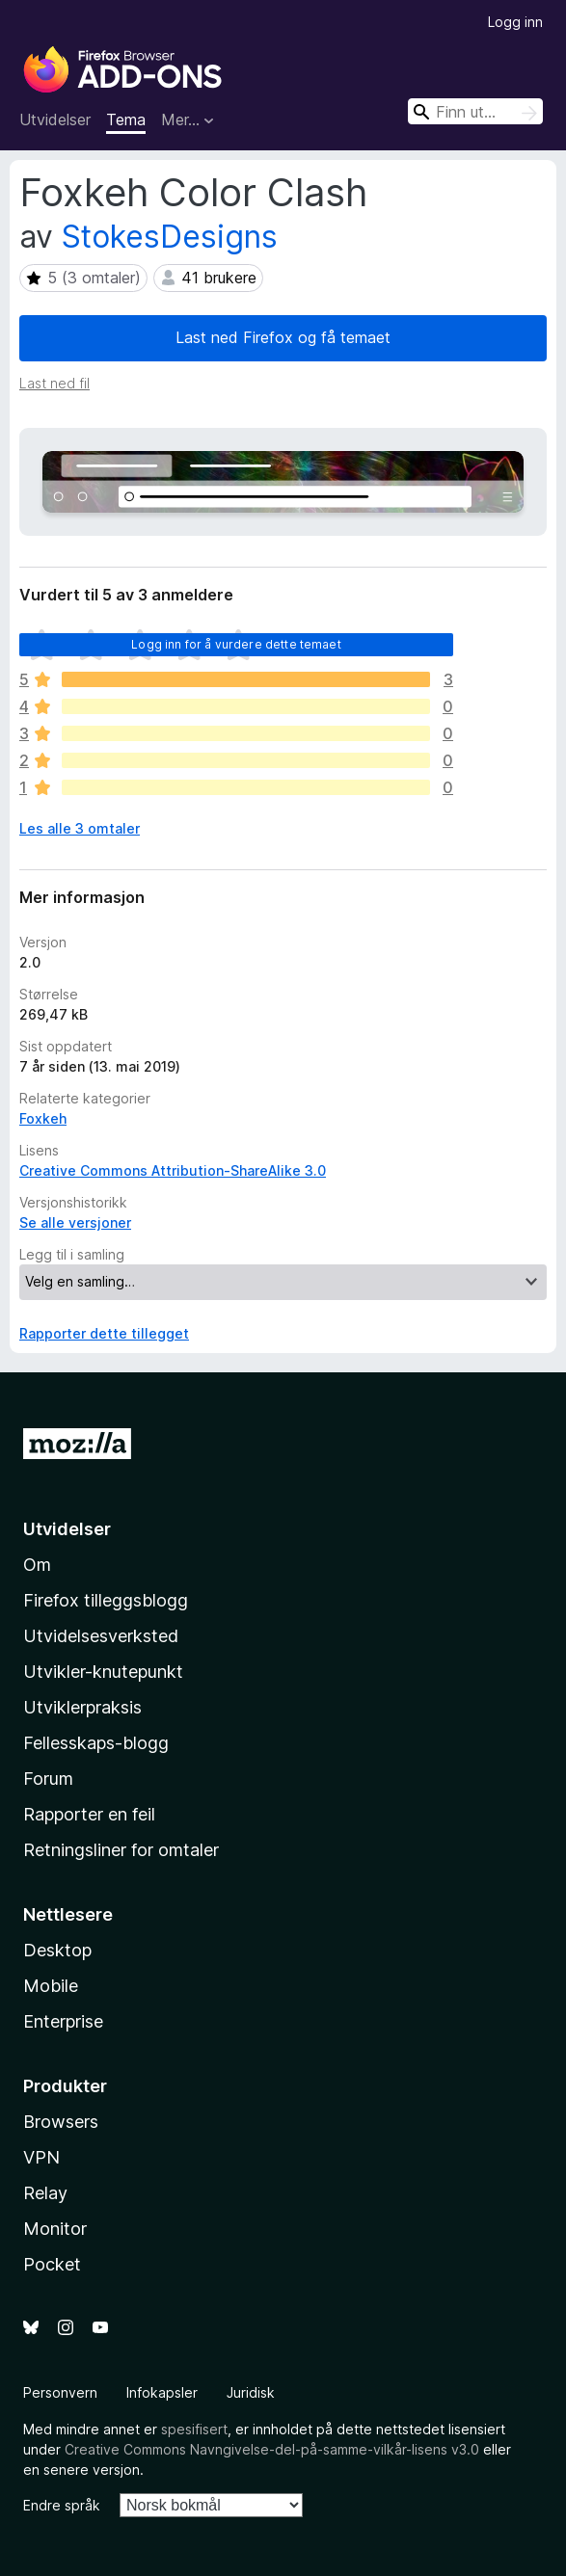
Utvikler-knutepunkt (103, 1671)
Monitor (55, 2228)
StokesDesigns (170, 236)
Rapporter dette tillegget (104, 1333)
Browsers (60, 2121)
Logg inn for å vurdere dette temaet (236, 644)
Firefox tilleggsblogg (105, 1600)
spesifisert (194, 2429)
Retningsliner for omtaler (121, 1850)
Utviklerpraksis (82, 1707)
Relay (45, 2193)
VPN (41, 2157)
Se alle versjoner (75, 1222)
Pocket (52, 2264)
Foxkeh (43, 1118)
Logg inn (515, 21)
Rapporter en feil (89, 1814)
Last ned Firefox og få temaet (283, 337)
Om (37, 1564)
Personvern (60, 2392)
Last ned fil (54, 383)
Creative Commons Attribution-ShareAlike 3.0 (172, 1170)
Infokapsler (162, 2392)
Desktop (57, 1950)
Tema (126, 119)
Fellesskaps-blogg (96, 1743)
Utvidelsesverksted (100, 1636)
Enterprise (63, 2021)
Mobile (50, 1986)
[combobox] (475, 111)
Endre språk (61, 2505)
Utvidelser (55, 119)
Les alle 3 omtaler (79, 828)
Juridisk (251, 2392)
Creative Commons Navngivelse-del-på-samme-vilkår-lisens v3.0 (272, 2449)
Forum (48, 1778)
